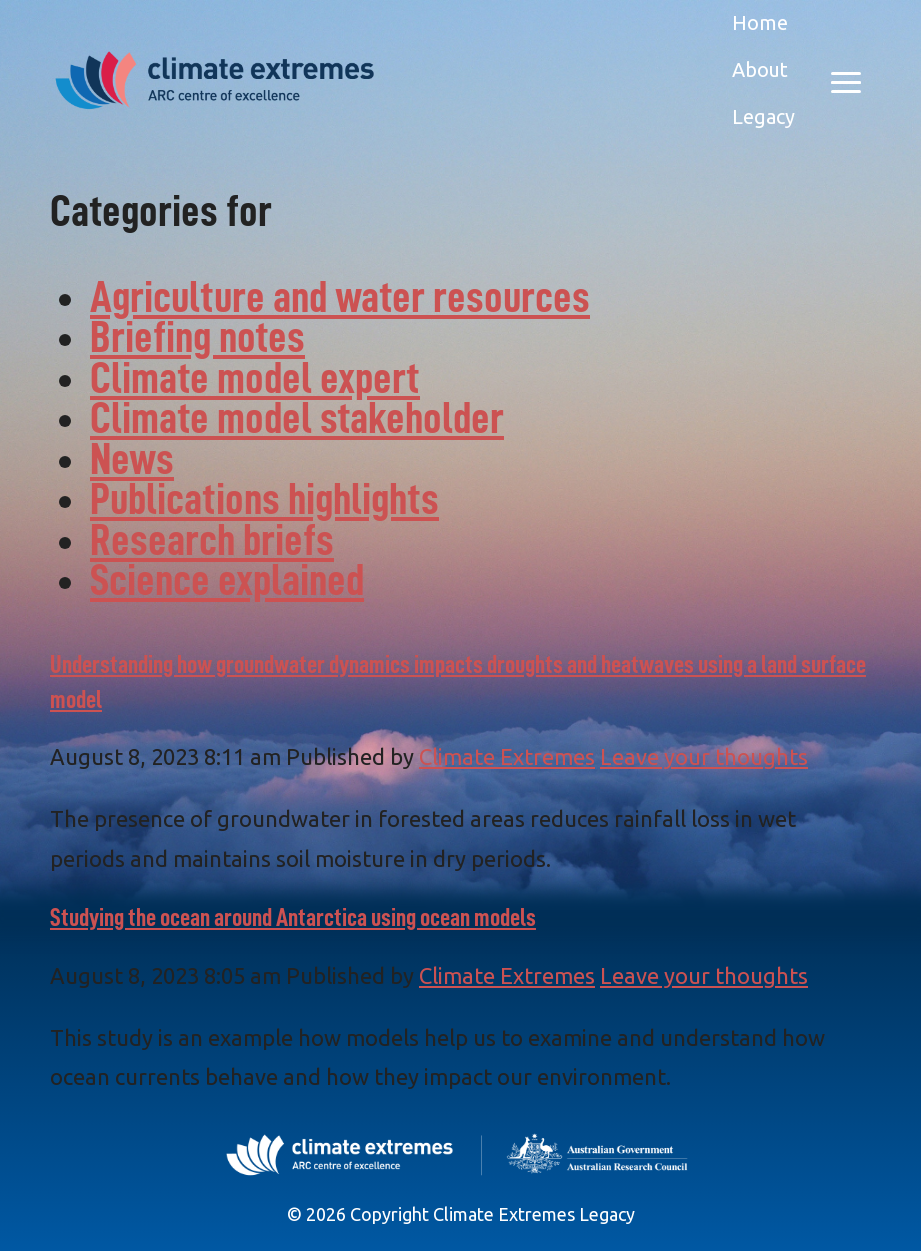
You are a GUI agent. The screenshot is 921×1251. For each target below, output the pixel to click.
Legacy (763, 116)
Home (760, 22)
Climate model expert (255, 378)
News (132, 459)
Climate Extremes (507, 756)
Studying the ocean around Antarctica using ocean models (293, 917)
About (760, 69)
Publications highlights (264, 499)
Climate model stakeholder (297, 418)
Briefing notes (197, 337)
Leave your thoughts (704, 756)
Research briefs (212, 540)
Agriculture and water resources (340, 297)
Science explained (227, 580)
